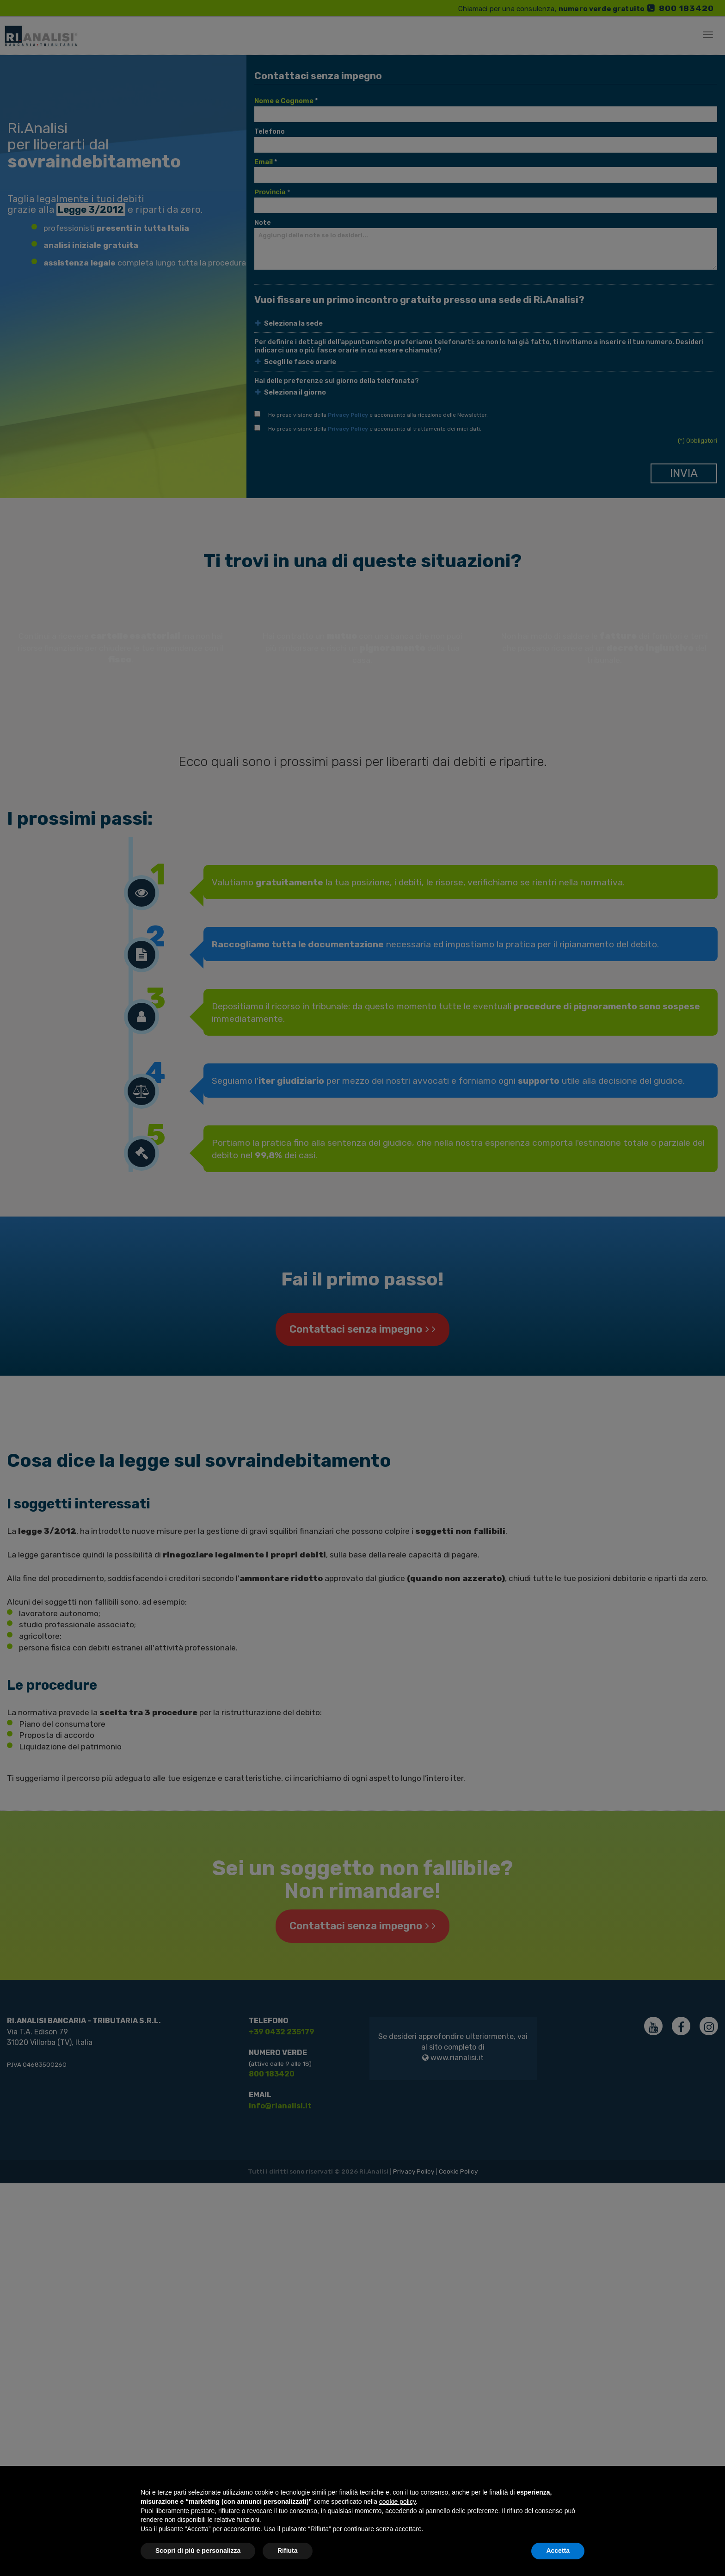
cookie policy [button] (397, 2501)
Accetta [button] (558, 2550)
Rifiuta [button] (287, 2550)
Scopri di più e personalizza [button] (197, 2550)
